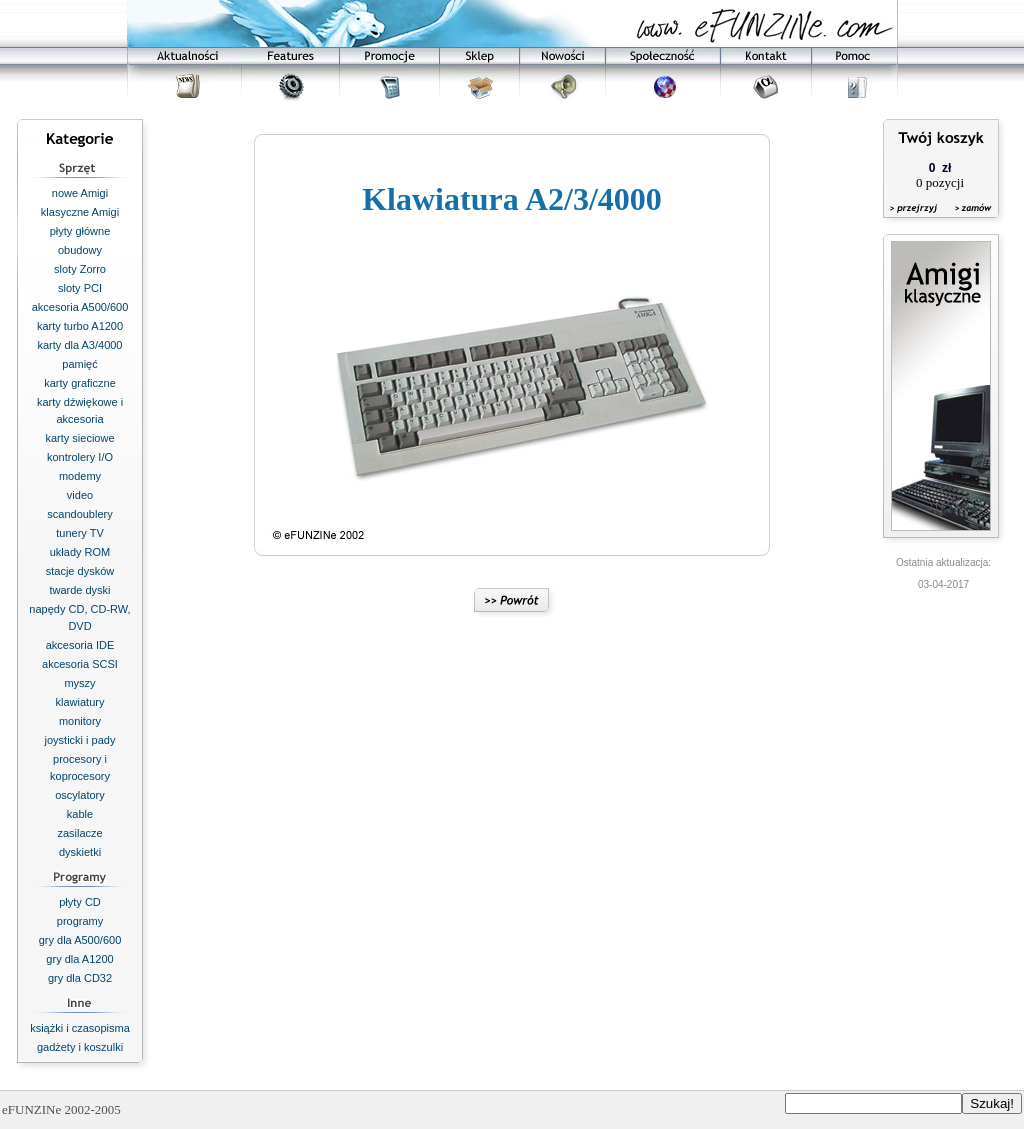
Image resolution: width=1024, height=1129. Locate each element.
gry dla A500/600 (80, 940)
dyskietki (80, 852)
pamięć (79, 364)
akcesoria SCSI (80, 664)
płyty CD (80, 902)
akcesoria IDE (80, 645)
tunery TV (80, 533)
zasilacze (79, 833)
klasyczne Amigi (80, 212)
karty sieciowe (79, 438)
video (80, 495)
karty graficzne (80, 383)
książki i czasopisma (80, 1028)
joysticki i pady (80, 740)
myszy (79, 683)
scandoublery (79, 514)
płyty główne (80, 231)
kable (80, 814)
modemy (80, 476)
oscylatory (80, 795)
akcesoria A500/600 (80, 307)
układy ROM (80, 552)
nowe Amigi (80, 193)
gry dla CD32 (80, 978)
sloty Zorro (80, 269)
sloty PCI (80, 288)
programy (80, 921)
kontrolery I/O (80, 457)
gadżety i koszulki (80, 1047)
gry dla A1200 (79, 959)
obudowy (80, 250)
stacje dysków (80, 571)
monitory (80, 721)
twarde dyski (79, 590)
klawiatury (80, 702)
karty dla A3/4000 (79, 345)
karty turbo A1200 (80, 326)
